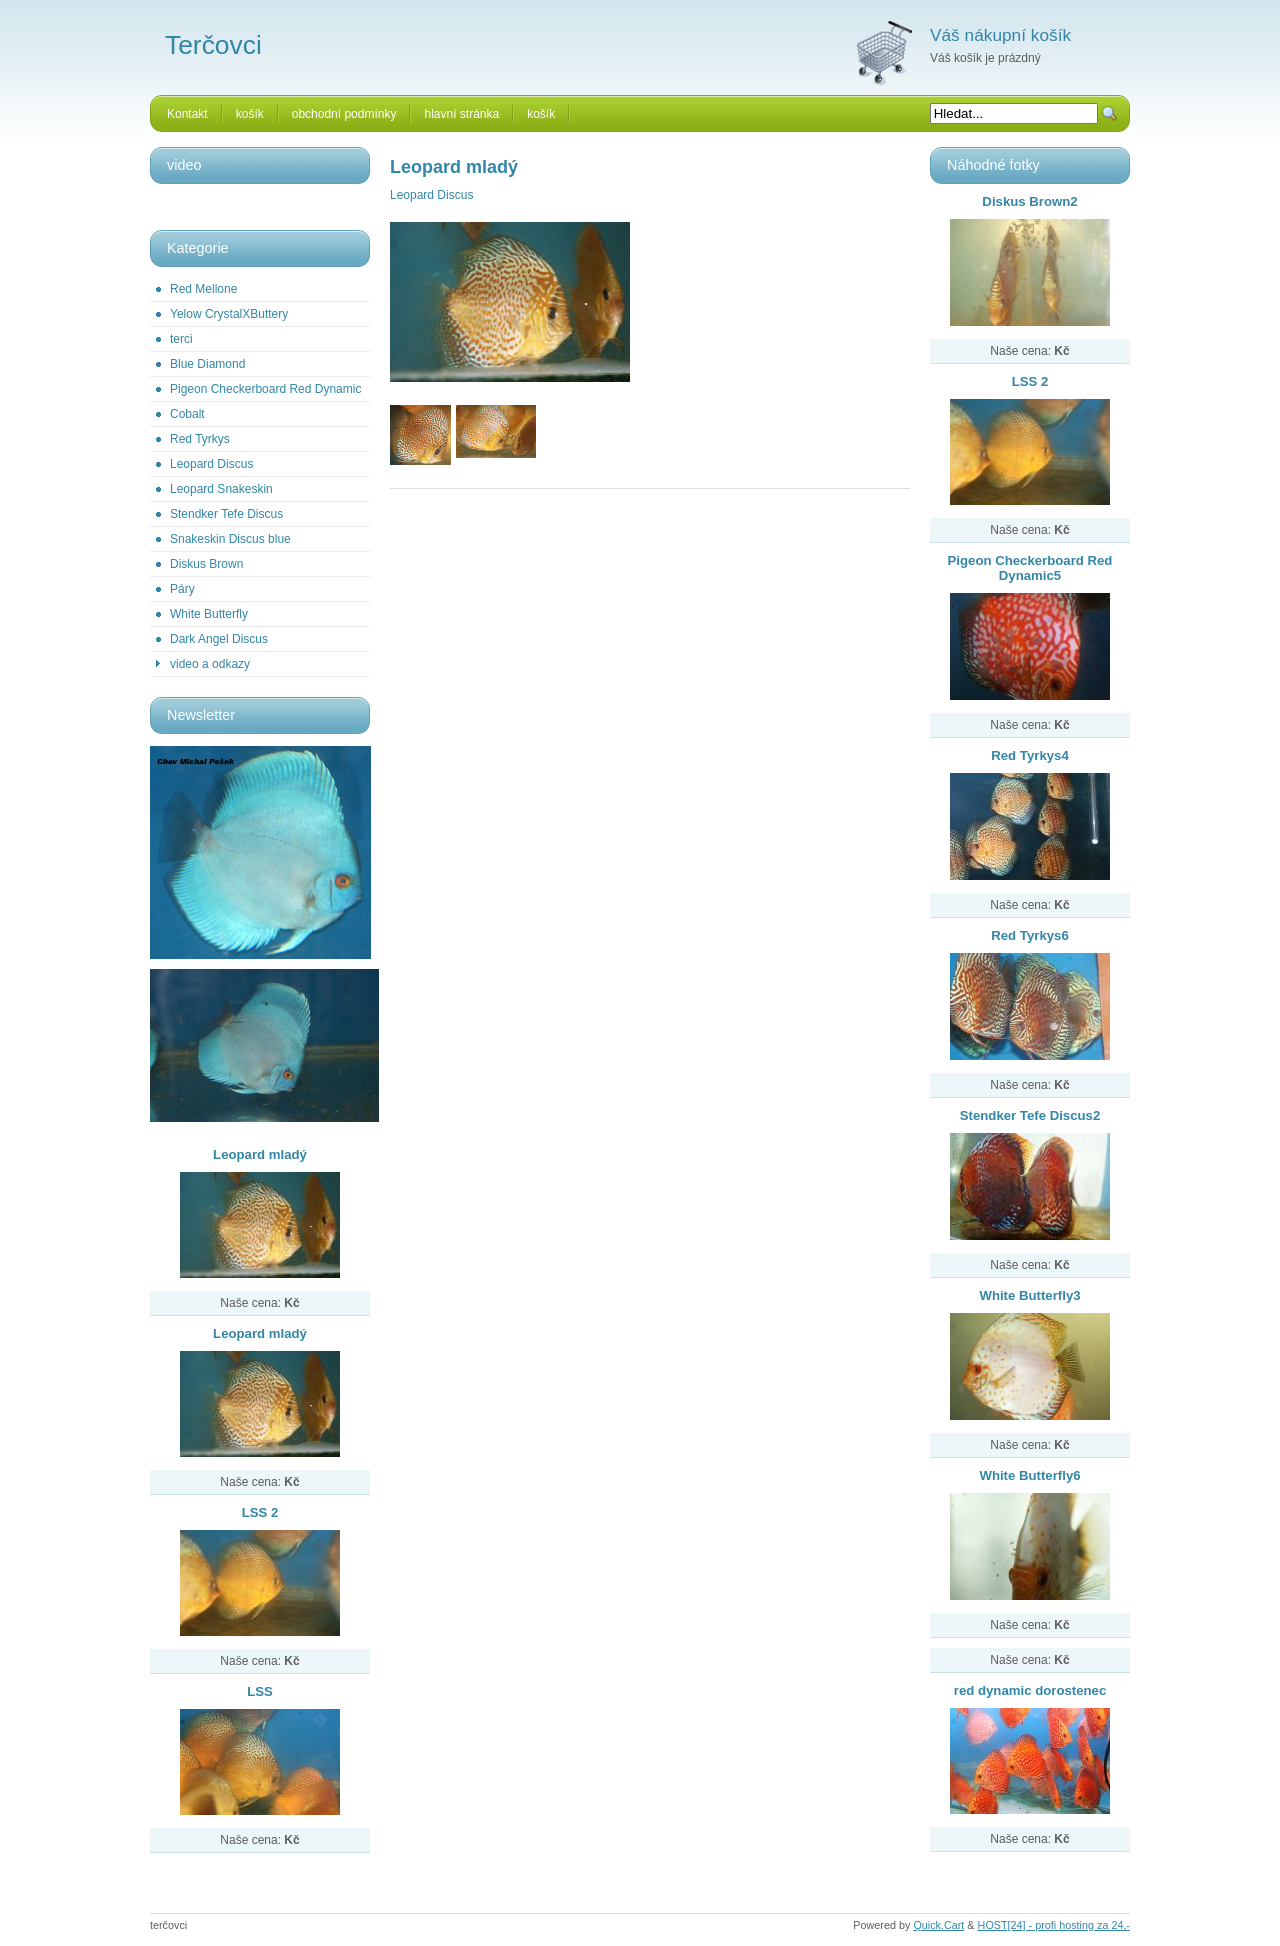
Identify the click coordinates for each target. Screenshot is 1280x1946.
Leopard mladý (260, 1154)
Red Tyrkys (200, 439)
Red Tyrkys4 (1029, 755)
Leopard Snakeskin (221, 489)
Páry (182, 589)
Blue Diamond (207, 364)
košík (250, 114)
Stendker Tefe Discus (226, 514)
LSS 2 (260, 1512)
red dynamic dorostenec (1030, 1690)
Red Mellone (203, 289)
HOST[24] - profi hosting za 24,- (1054, 1925)
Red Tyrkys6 (1029, 935)
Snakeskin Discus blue (230, 539)
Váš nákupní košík (1000, 35)
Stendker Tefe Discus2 (1030, 1115)
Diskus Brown (206, 564)
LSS (260, 1691)
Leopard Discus (211, 464)
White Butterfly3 (1029, 1295)
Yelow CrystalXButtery (229, 314)
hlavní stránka (461, 114)
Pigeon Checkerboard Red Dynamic (265, 389)
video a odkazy (210, 664)
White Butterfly (209, 614)
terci (181, 339)
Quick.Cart (938, 1925)
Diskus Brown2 (1029, 201)
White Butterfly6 (1029, 1475)
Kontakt (187, 114)
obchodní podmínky (344, 114)
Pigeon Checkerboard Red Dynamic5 (1030, 568)
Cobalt (187, 414)
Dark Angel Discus (219, 639)
